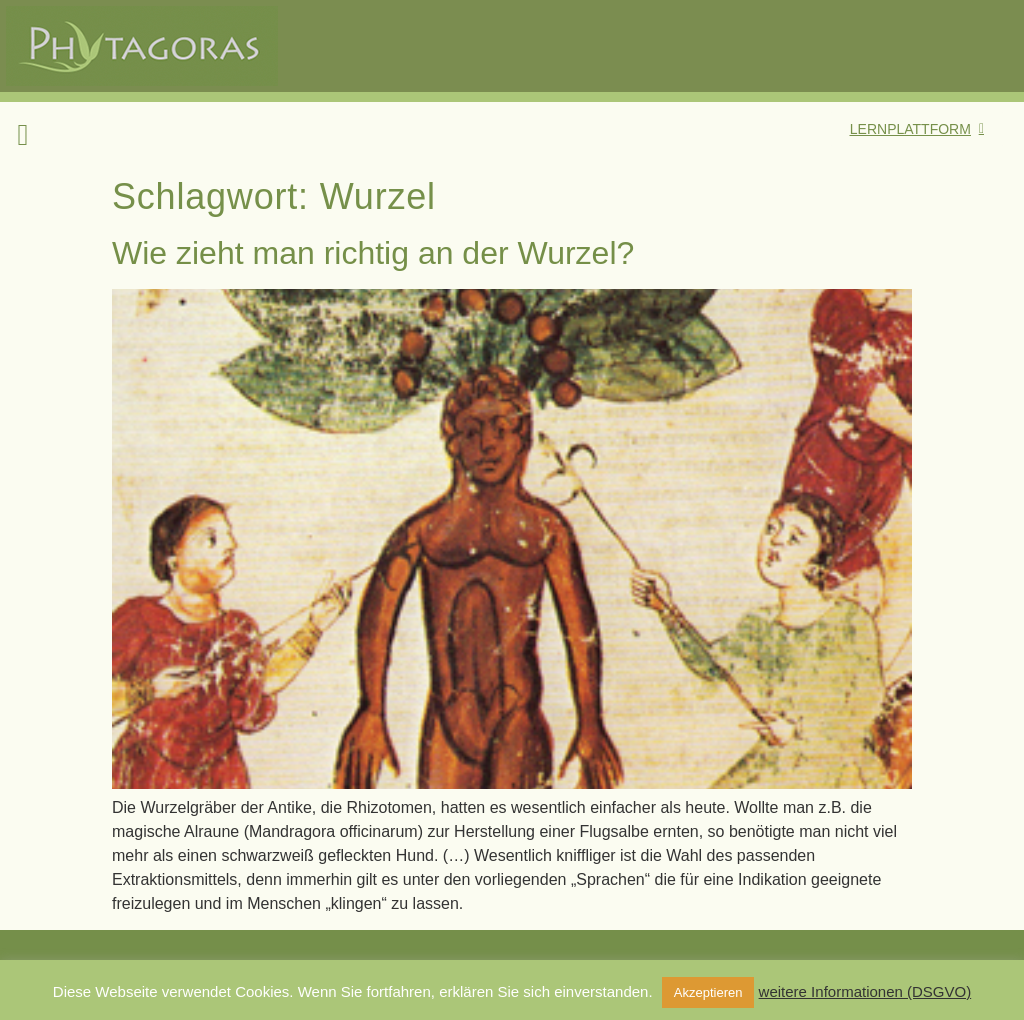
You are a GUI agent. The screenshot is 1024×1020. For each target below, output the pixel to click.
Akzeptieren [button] (708, 992)
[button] (23, 134)
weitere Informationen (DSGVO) (865, 991)
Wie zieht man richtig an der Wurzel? (373, 253)
